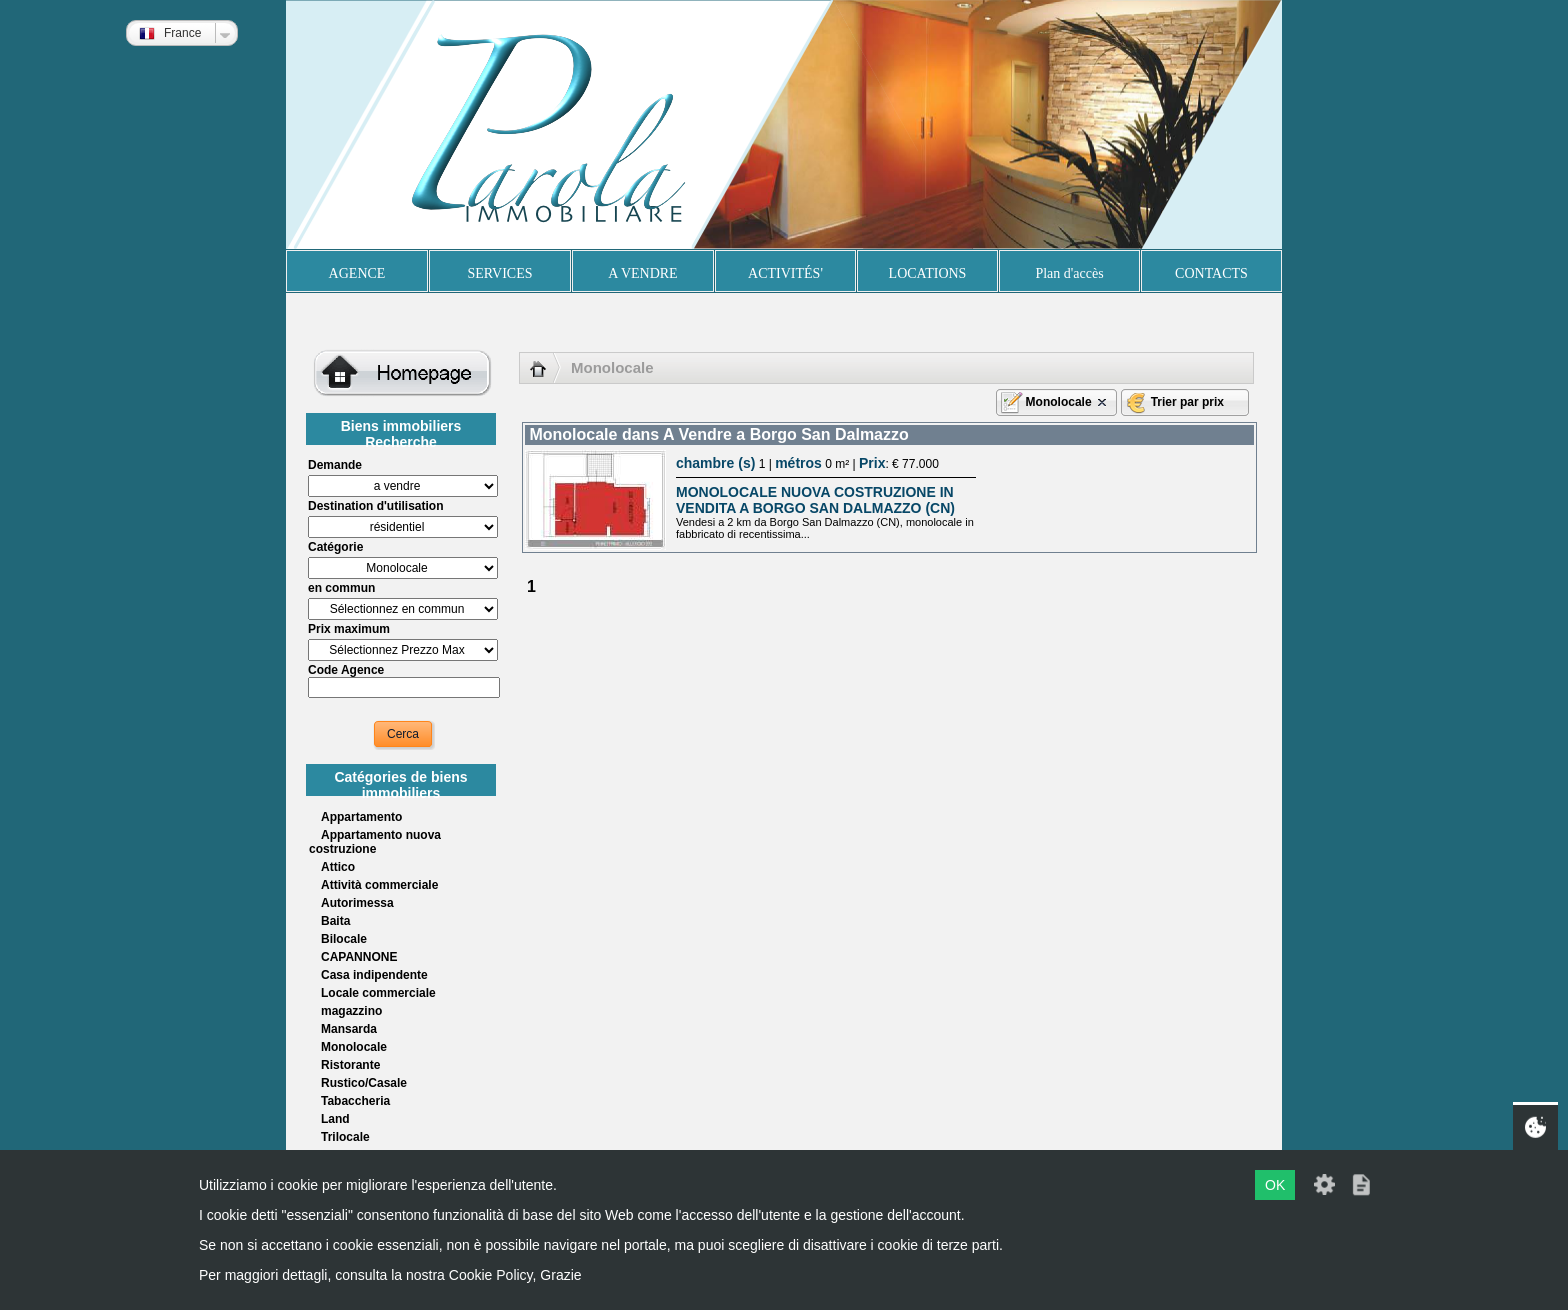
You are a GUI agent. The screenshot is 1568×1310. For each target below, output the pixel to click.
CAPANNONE (359, 957)
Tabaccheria (355, 1101)
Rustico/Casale (364, 1083)
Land (335, 1119)
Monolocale (354, 1047)
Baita (335, 921)
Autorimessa (357, 903)
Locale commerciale (378, 993)
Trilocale (345, 1137)
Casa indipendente (374, 975)
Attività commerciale (379, 885)
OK (1275, 1185)
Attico (338, 867)
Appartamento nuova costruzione (375, 842)
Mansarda (349, 1029)
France (170, 33)
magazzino (351, 1011)
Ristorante (350, 1065)
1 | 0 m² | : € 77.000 (807, 464)
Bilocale (344, 939)
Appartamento (361, 817)
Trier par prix (1187, 402)
